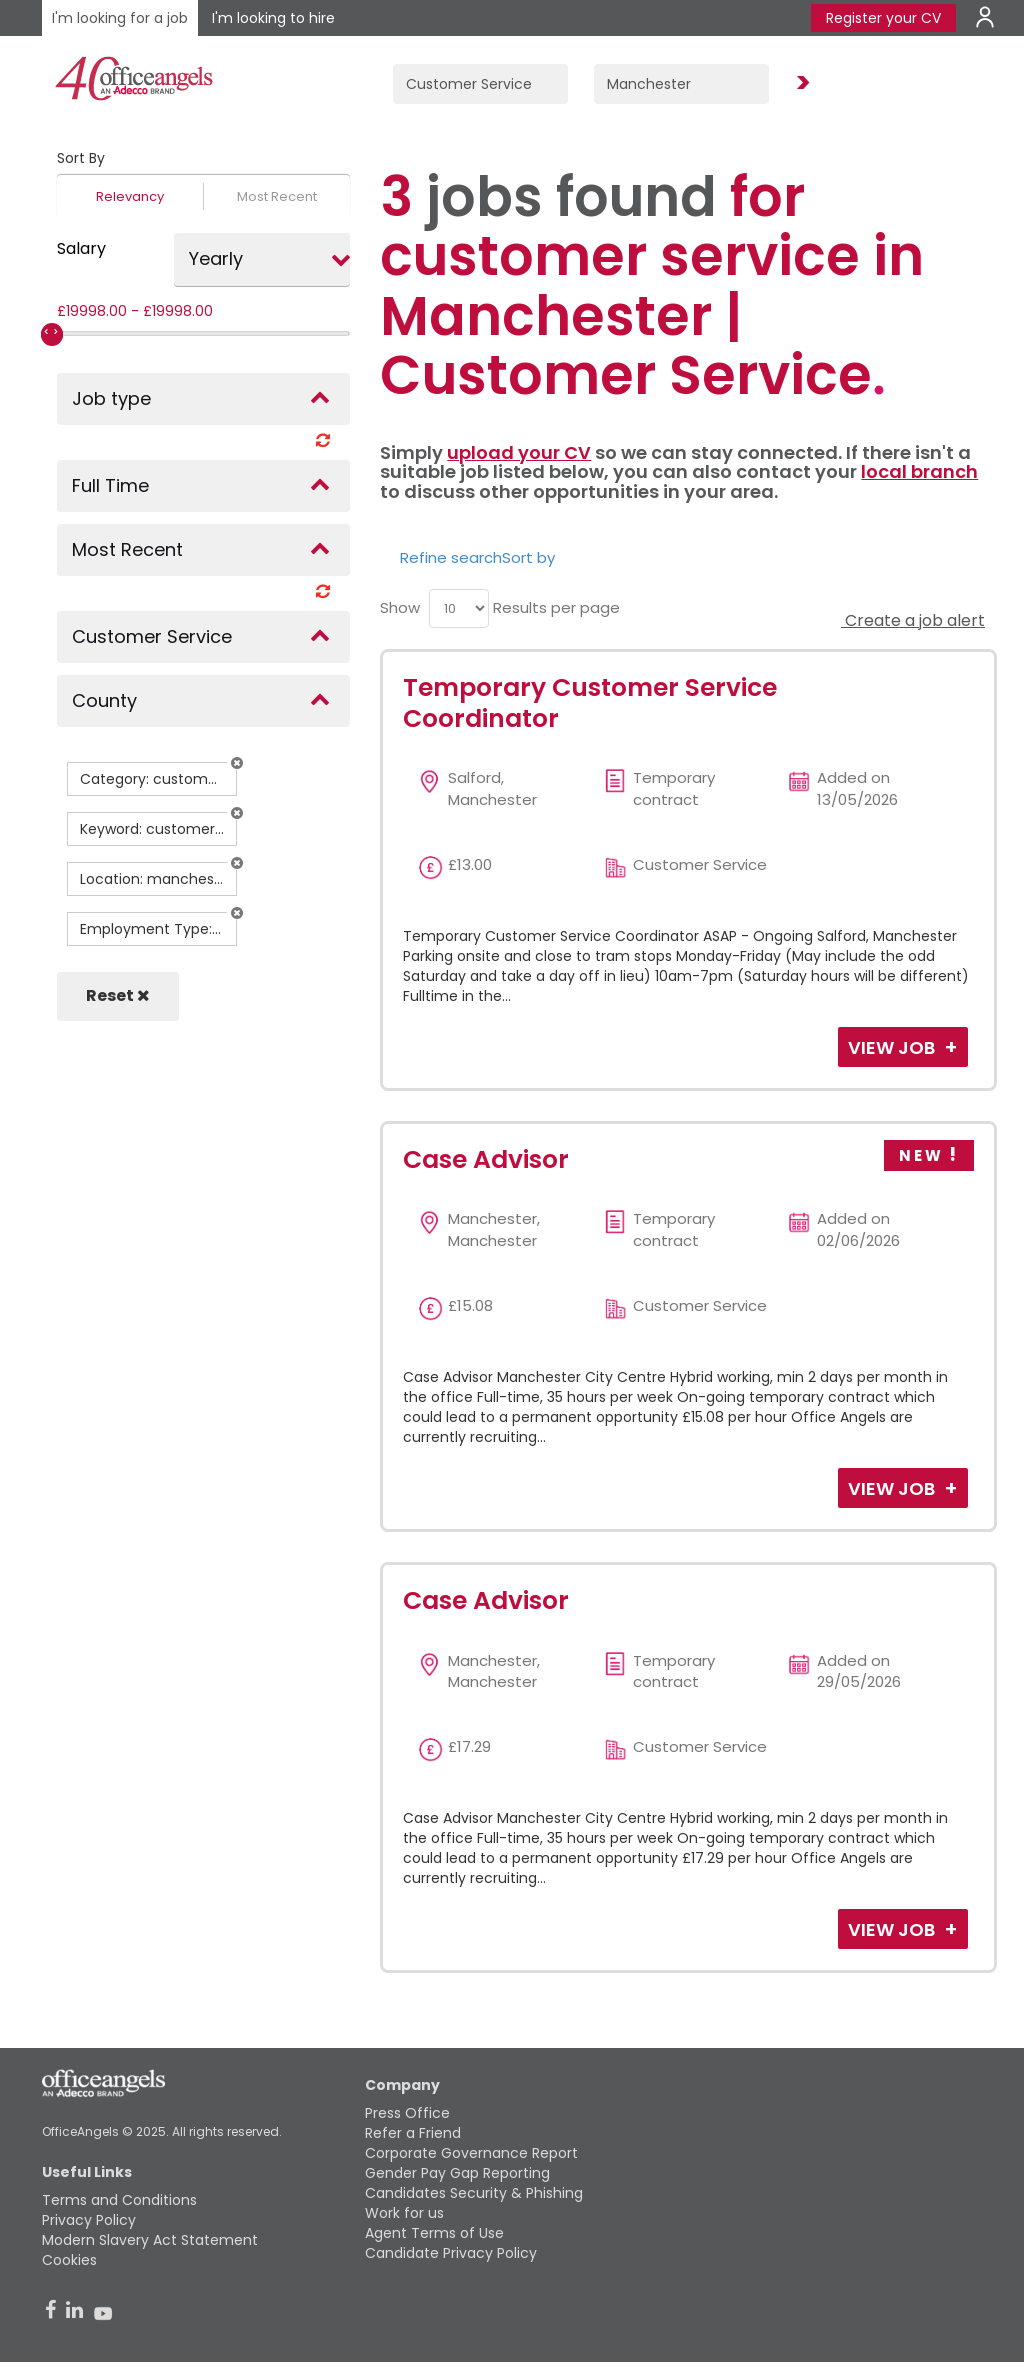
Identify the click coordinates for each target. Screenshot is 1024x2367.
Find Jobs (800, 83)
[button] (237, 763)
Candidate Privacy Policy (451, 2253)
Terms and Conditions (119, 2200)
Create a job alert (913, 620)
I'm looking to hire (273, 18)
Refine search (451, 557)
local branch (919, 471)
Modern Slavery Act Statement (150, 2240)
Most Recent (277, 196)
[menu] (459, 608)
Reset (118, 995)
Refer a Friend (413, 2133)
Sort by (528, 557)
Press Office (407, 2113)
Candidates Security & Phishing (474, 2193)
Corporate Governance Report (471, 2153)
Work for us (404, 2213)
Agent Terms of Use (434, 2233)
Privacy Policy (89, 2220)
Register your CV (883, 18)
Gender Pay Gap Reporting (457, 2173)
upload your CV (519, 452)
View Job (893, 1047)
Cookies (69, 2260)
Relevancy (130, 196)
